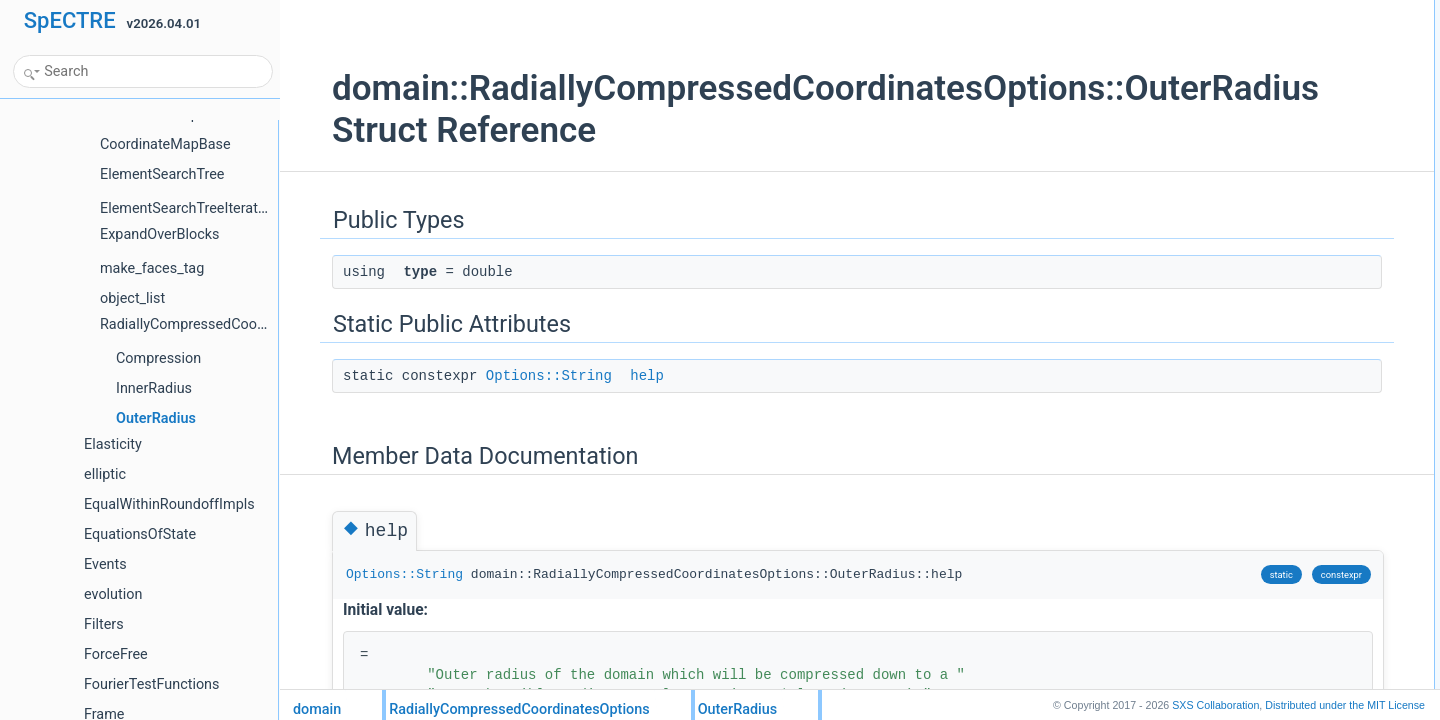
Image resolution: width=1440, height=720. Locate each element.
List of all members (1239, 143)
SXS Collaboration (1215, 705)
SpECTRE (70, 20)
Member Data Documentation (1267, 99)
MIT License (1345, 705)
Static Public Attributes (1248, 55)
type (1216, 33)
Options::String (513, 376)
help (611, 376)
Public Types (1223, 11)
